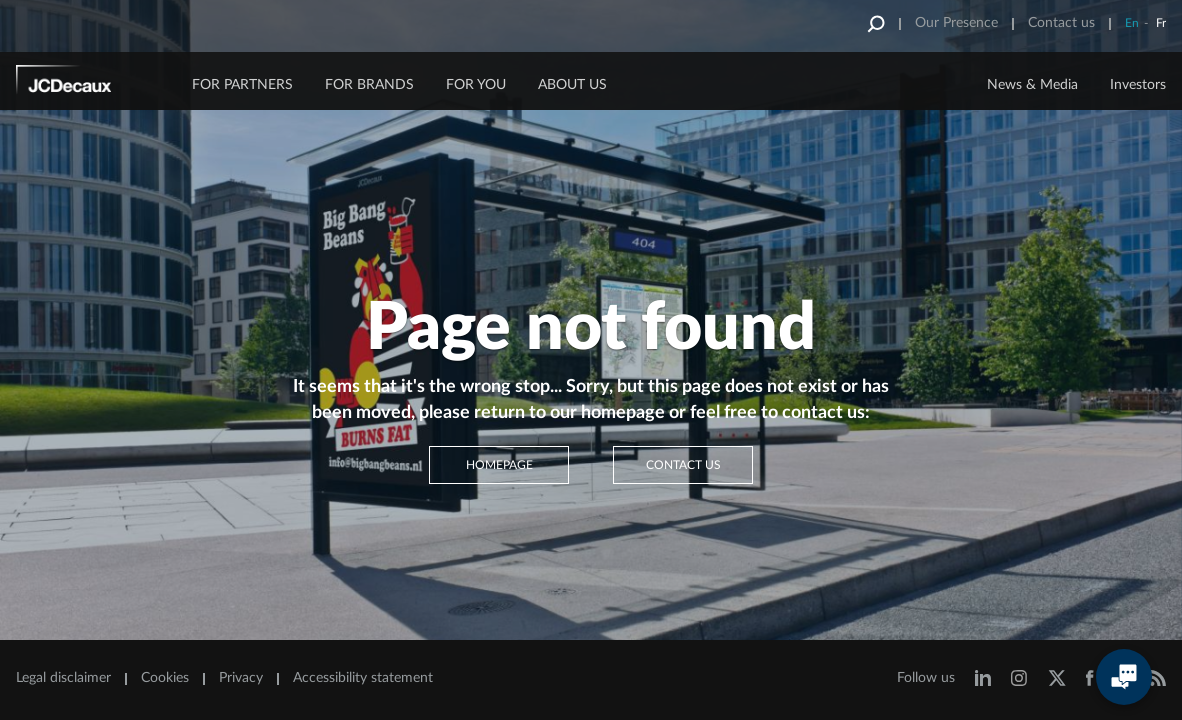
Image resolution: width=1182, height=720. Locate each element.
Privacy (241, 678)
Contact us (1061, 23)
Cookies (165, 678)
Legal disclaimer (63, 678)
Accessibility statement (363, 678)
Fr (1161, 23)
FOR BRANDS (369, 85)
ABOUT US (572, 85)
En (1132, 23)
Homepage (499, 465)
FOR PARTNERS (242, 85)
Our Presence (956, 23)
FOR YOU (476, 85)
